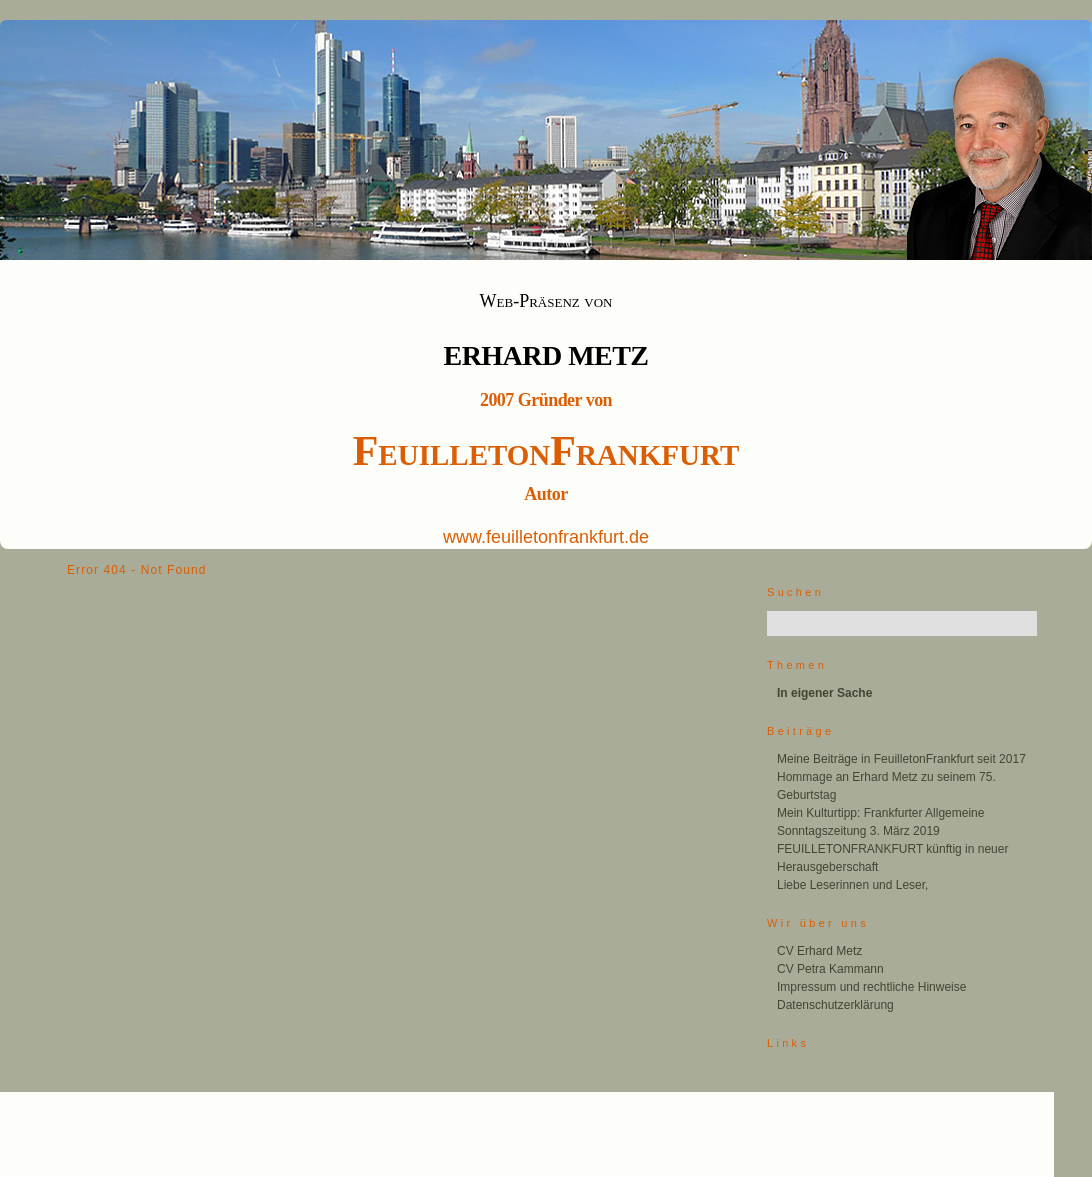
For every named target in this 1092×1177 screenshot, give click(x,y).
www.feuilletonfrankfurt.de (546, 537)
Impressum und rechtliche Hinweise (871, 987)
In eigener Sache (824, 693)
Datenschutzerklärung (835, 1005)
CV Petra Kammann (830, 969)
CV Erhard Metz (819, 951)
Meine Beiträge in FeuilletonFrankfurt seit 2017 (901, 759)
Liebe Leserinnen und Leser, (852, 885)
